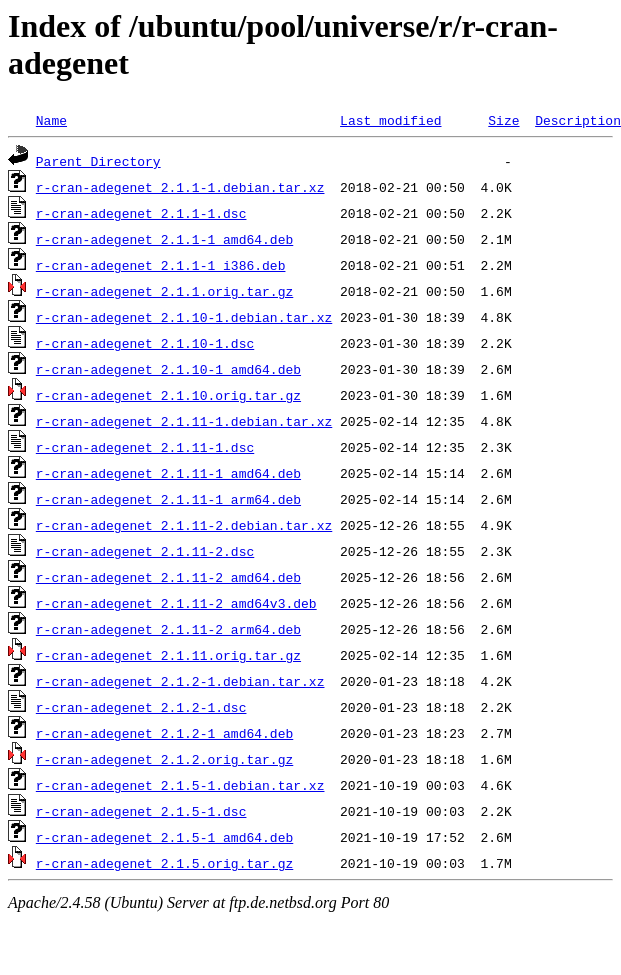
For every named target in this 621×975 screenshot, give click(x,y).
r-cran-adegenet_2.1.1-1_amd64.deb (164, 239)
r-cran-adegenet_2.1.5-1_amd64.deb (164, 837)
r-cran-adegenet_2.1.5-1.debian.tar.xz (180, 785)
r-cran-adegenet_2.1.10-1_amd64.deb (168, 369)
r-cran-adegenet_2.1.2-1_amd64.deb (164, 733)
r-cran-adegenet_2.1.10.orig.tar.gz (168, 395)
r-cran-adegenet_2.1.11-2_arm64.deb (168, 629)
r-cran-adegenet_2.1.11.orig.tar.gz (168, 655)
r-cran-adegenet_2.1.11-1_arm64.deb (168, 499)
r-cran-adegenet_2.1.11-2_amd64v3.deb (176, 603)
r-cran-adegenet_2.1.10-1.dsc (145, 343)
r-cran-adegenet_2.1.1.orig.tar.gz (164, 291)
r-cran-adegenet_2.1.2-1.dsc (141, 707)
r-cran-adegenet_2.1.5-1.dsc (141, 811)
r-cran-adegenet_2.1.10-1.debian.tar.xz (184, 317)
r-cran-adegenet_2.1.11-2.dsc (145, 551)
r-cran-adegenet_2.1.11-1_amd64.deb (168, 473)
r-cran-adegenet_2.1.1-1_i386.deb (161, 265)
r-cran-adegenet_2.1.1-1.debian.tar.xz (180, 187)
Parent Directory (98, 161)
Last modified (390, 120)
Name (51, 120)
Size (503, 120)
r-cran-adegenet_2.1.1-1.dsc (141, 213)
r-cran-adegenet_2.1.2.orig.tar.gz (164, 759)
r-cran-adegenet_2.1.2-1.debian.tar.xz (180, 681)
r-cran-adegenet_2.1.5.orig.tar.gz (164, 863)
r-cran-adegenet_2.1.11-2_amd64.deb (168, 577)
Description (578, 120)
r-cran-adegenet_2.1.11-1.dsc (145, 447)
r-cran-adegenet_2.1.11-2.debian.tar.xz (184, 525)
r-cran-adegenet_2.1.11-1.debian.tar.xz (184, 421)
